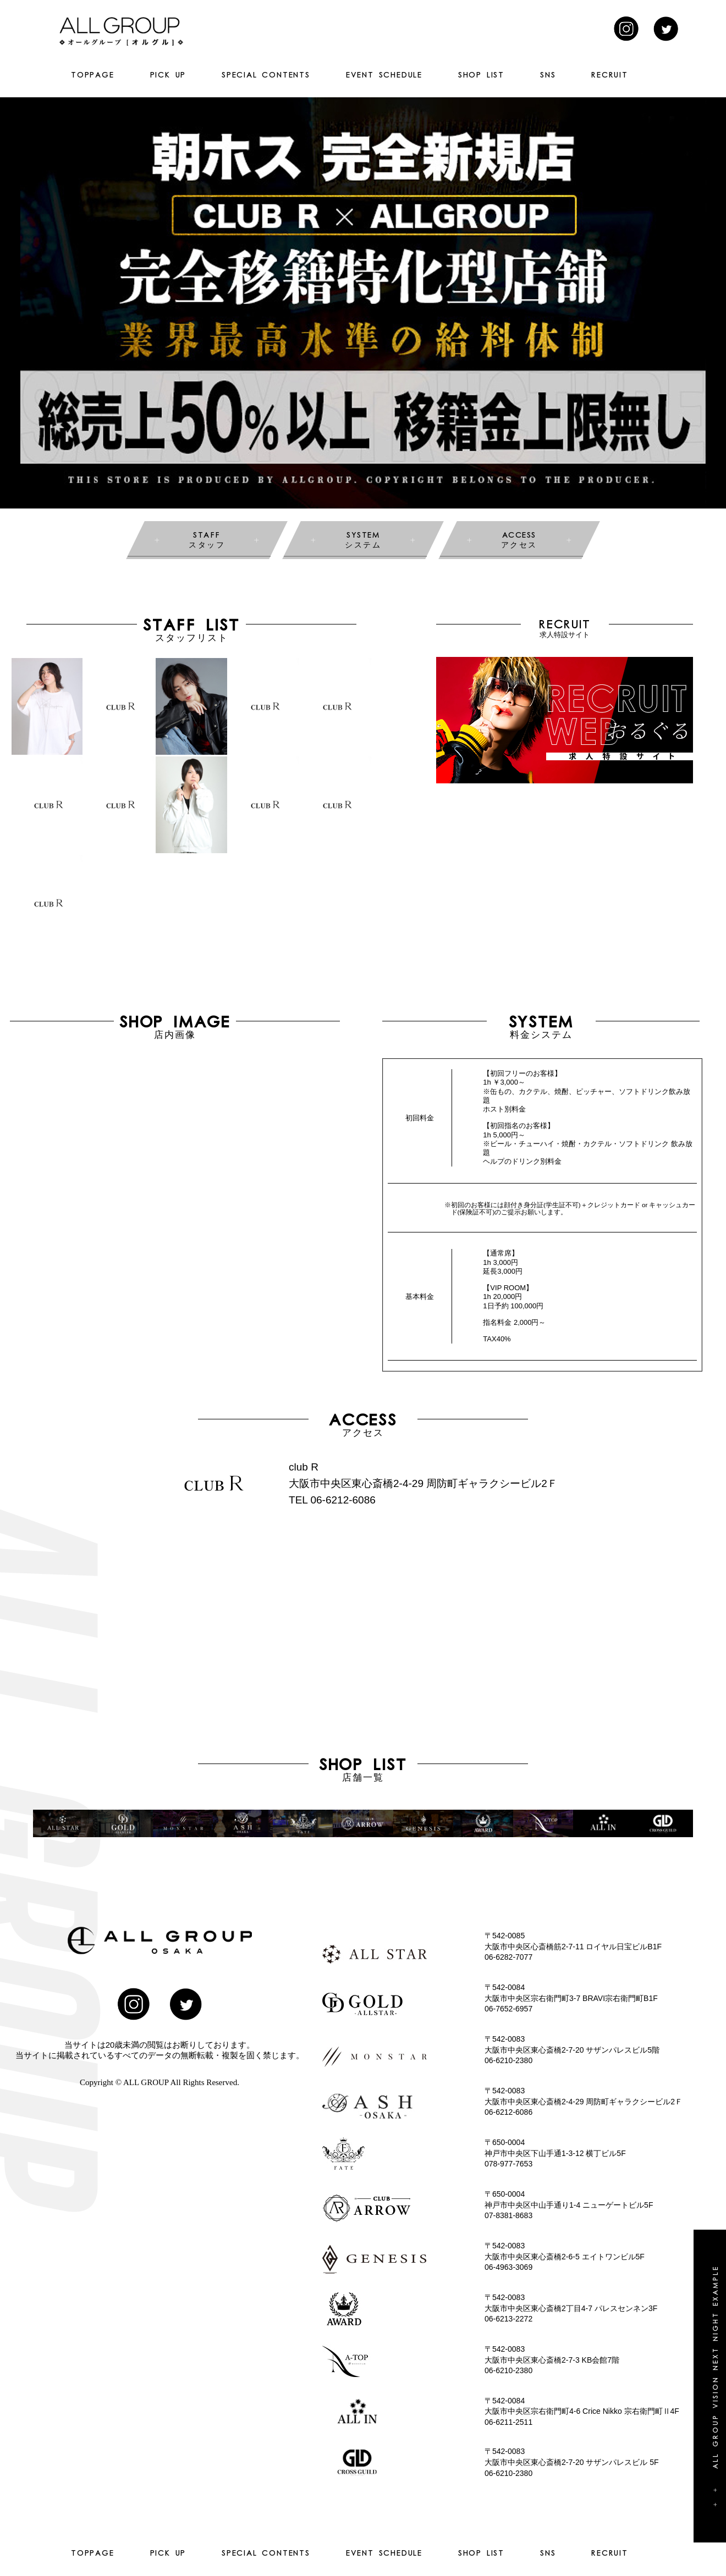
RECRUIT (609, 74)
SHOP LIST (481, 74)
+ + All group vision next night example (715, 2386)
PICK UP (168, 74)
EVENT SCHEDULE (384, 74)
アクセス (519, 539)
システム (363, 539)
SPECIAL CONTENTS (266, 74)
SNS (548, 74)
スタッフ (206, 539)
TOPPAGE (92, 74)
